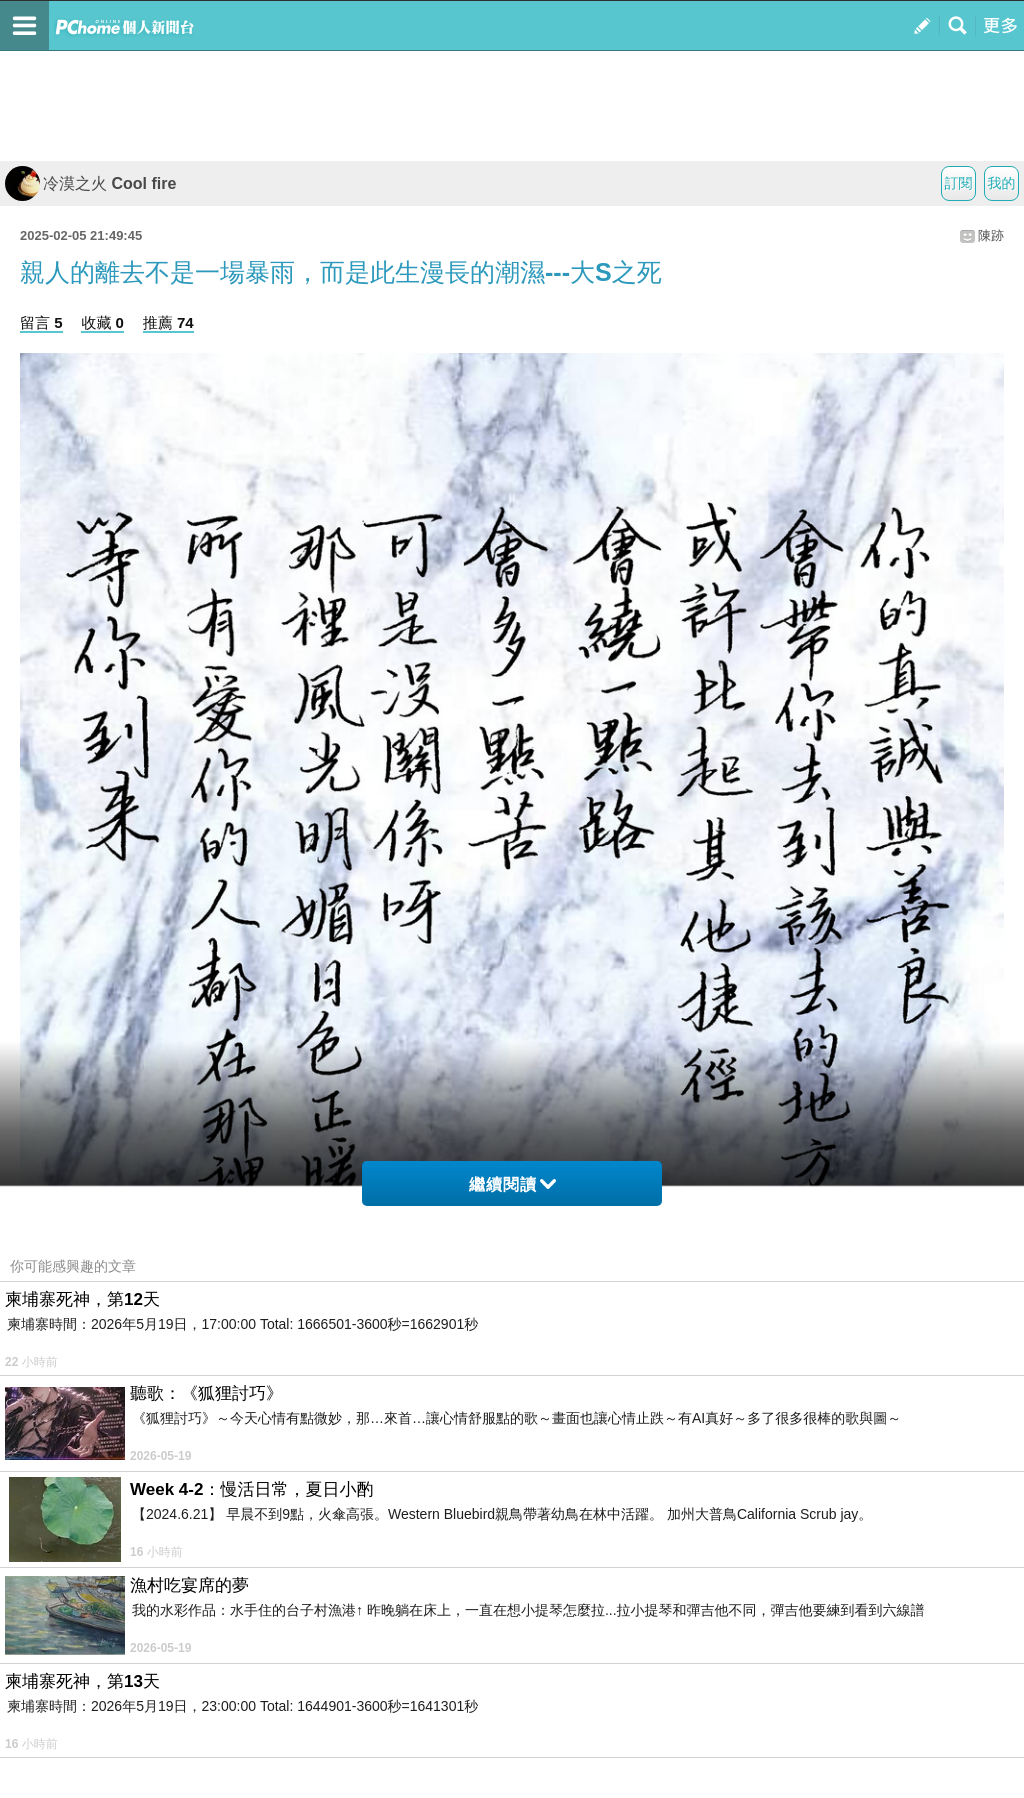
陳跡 (991, 235)
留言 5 (41, 322)
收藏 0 (102, 322)
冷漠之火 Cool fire (90, 183)
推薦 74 (168, 322)
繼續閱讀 (512, 1184)
